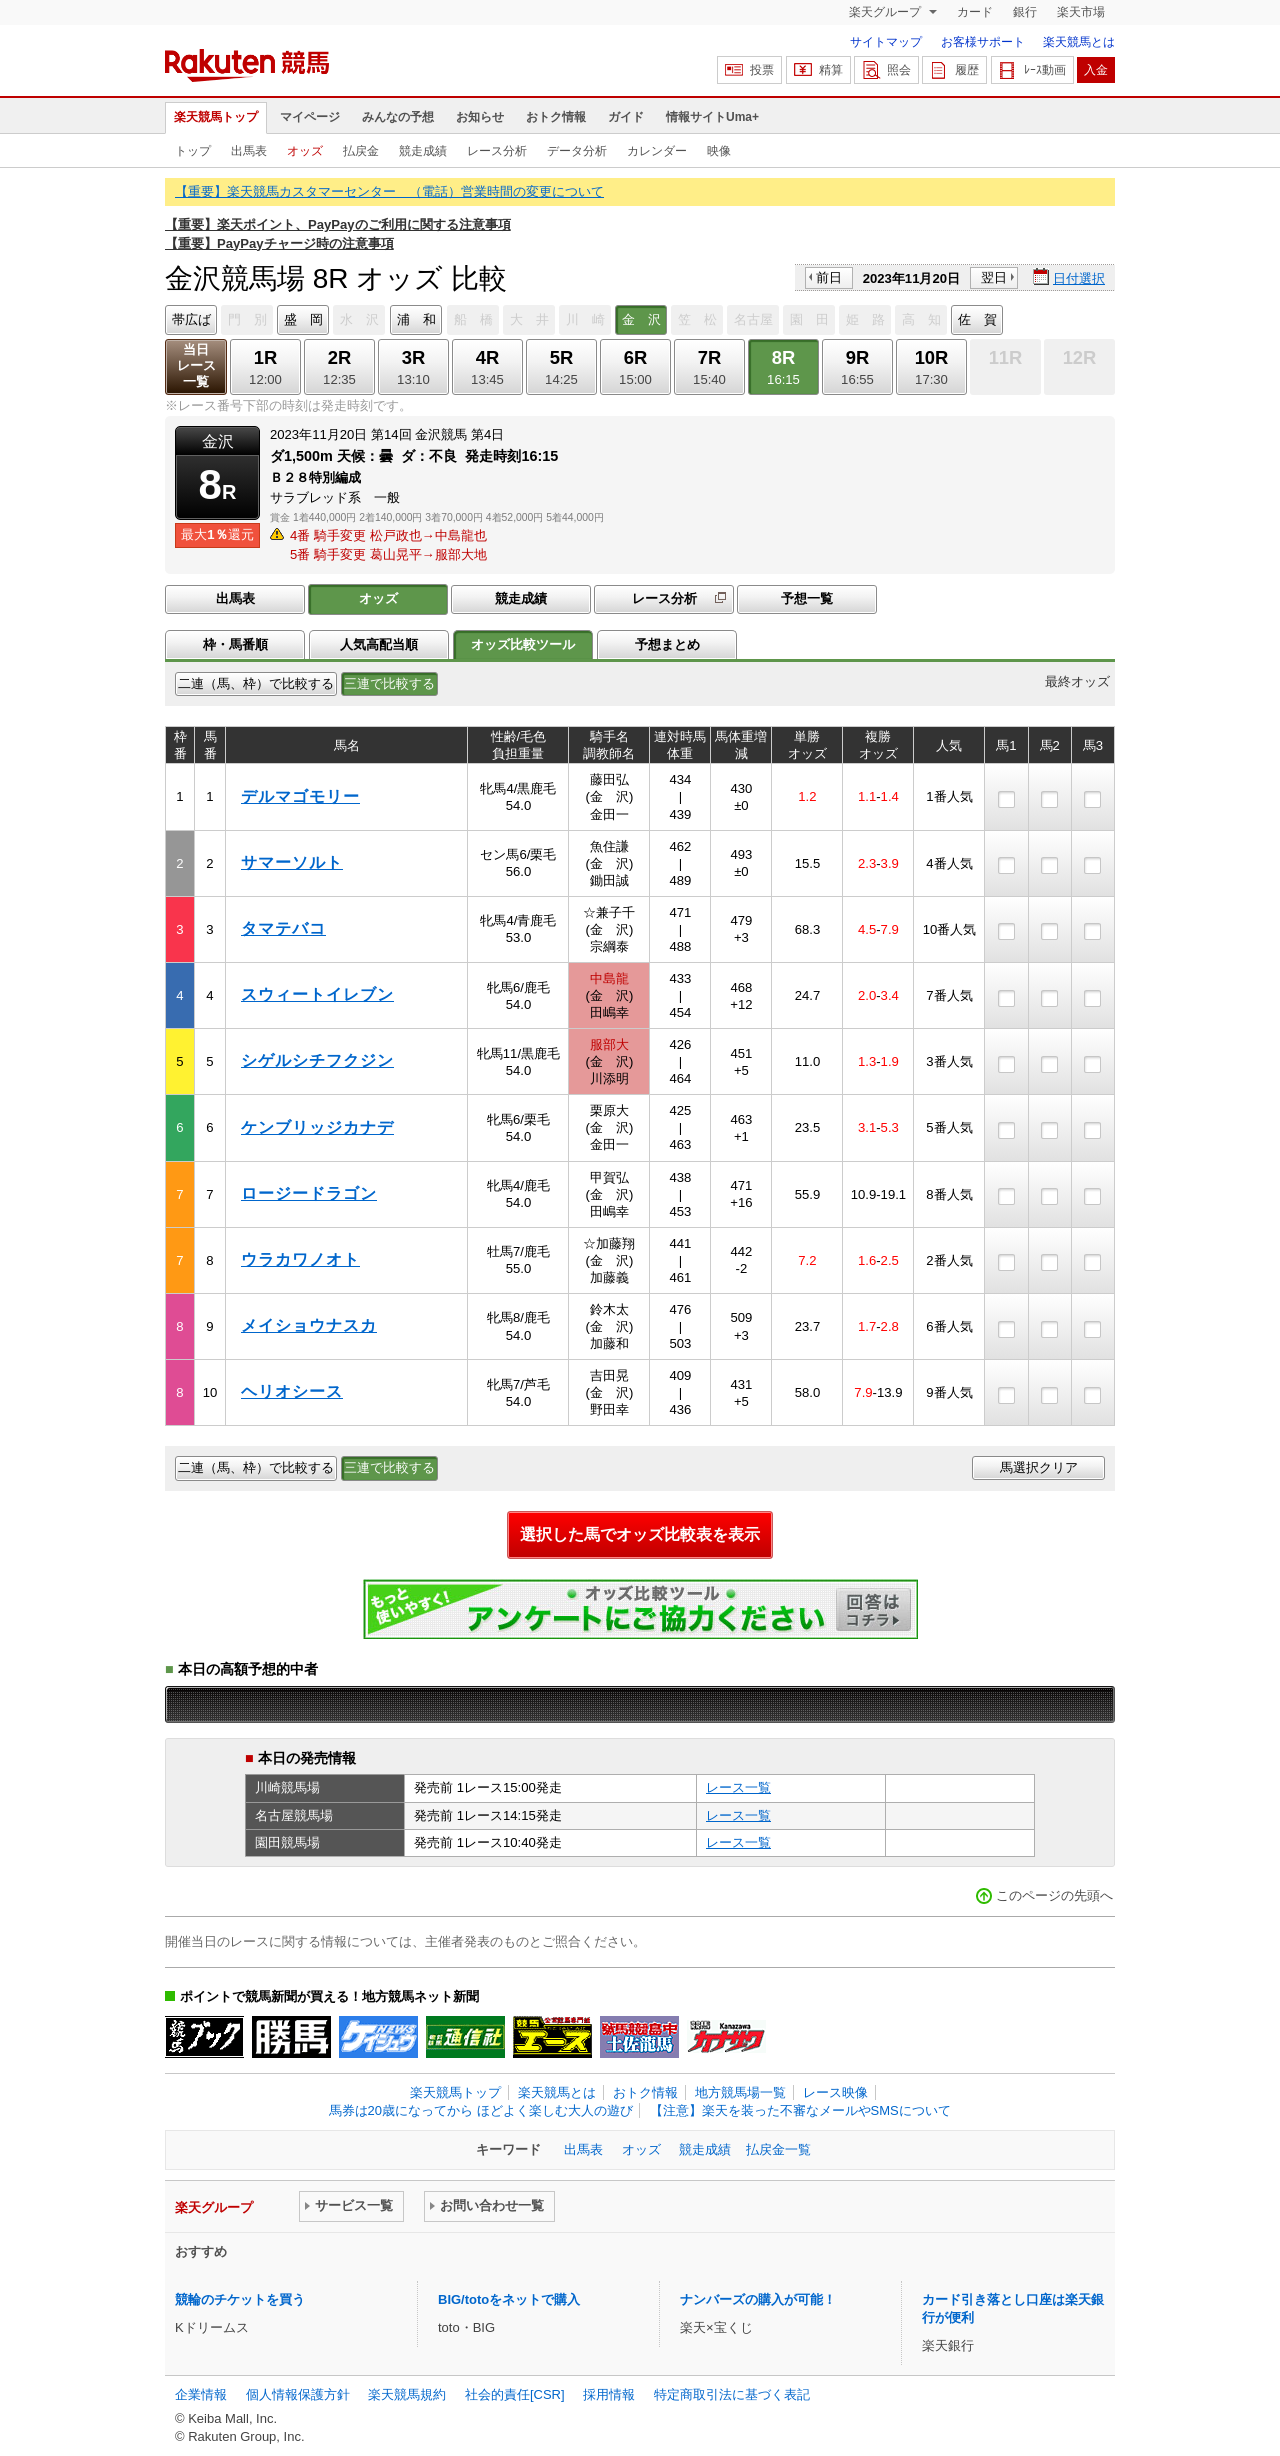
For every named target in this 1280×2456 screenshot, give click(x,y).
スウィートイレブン (317, 994)
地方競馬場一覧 (740, 2092)
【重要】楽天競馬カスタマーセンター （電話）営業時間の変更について (389, 191)
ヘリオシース (292, 1391)
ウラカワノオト (300, 1259)
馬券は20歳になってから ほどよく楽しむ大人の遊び (481, 2110)
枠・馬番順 (235, 644)
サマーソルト (292, 862)
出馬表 (249, 151)
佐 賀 (977, 319)
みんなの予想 (398, 117)
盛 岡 (303, 319)
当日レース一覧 (196, 365)
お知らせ (480, 117)
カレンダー (657, 151)
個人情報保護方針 (298, 2394)
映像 (719, 151)
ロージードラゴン (309, 1193)
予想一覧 (807, 598)
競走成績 (423, 151)
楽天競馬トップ (216, 117)
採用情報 (609, 2394)
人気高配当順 (379, 644)
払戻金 (361, 151)
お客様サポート (983, 42)
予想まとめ (667, 644)
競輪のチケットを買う (240, 2299)
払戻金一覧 (778, 2149)
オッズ (305, 151)
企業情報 (201, 2394)
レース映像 (835, 2092)
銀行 (1025, 12)
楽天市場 (1081, 12)
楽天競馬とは (1079, 42)
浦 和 (416, 319)
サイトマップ (886, 42)
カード (975, 12)
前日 (829, 277)
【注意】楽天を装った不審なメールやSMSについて (800, 2110)
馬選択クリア (1039, 1467)
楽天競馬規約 (407, 2394)
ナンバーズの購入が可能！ (758, 2299)
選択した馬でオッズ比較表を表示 (640, 1534)
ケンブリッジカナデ (317, 1127)
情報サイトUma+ (712, 117)
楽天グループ (886, 12)
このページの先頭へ (1054, 1895)
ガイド (626, 117)
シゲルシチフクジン (317, 1060)
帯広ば (191, 319)
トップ (193, 151)
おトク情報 (556, 117)
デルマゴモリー (300, 796)
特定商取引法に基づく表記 (732, 2394)
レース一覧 (738, 1787)
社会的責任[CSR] (515, 2394)
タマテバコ (283, 928)
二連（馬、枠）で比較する (256, 683)
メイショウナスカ (309, 1325)
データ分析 (577, 151)
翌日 (994, 277)
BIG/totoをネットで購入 (509, 2299)
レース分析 (497, 151)
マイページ (310, 117)
